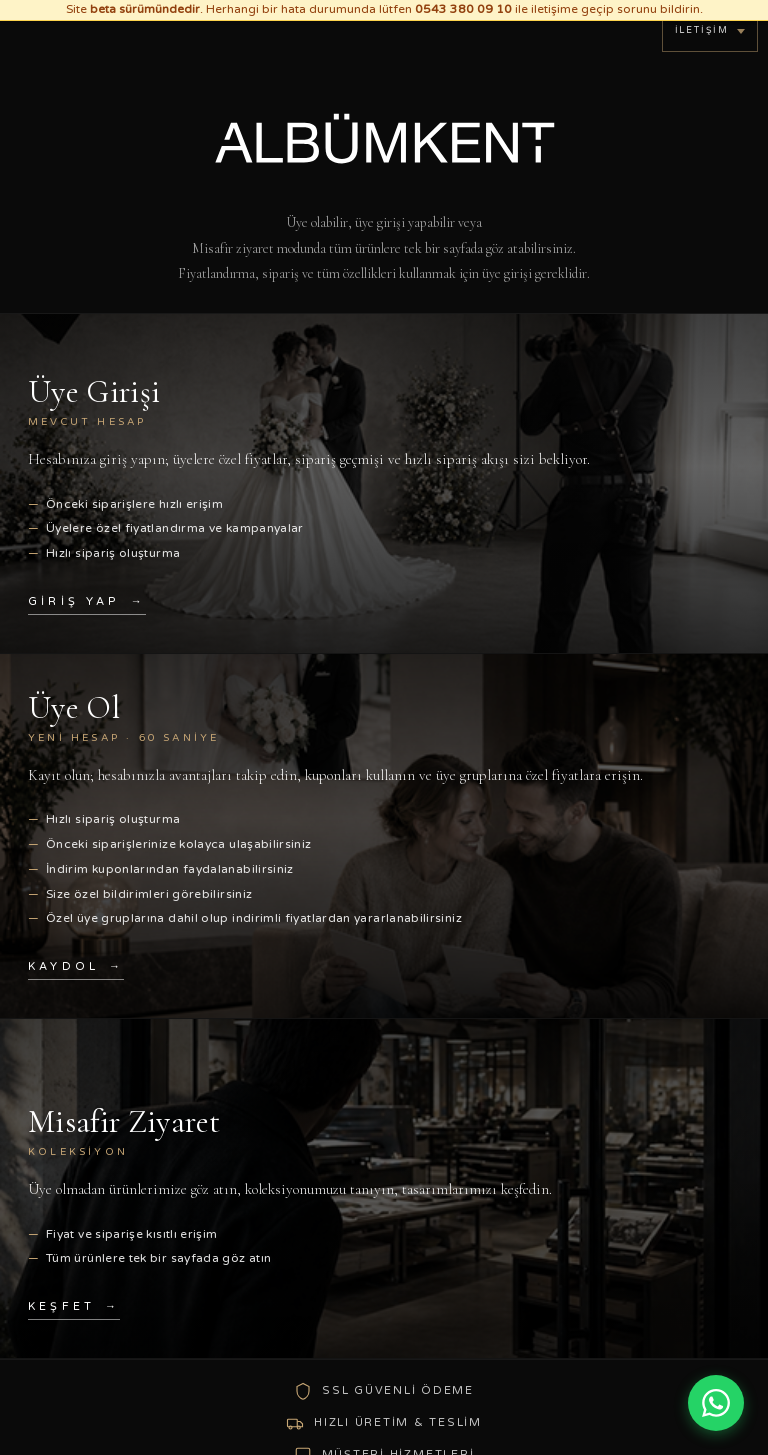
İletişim (702, 30)
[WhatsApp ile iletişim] (716, 1403)
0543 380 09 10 (463, 9)
